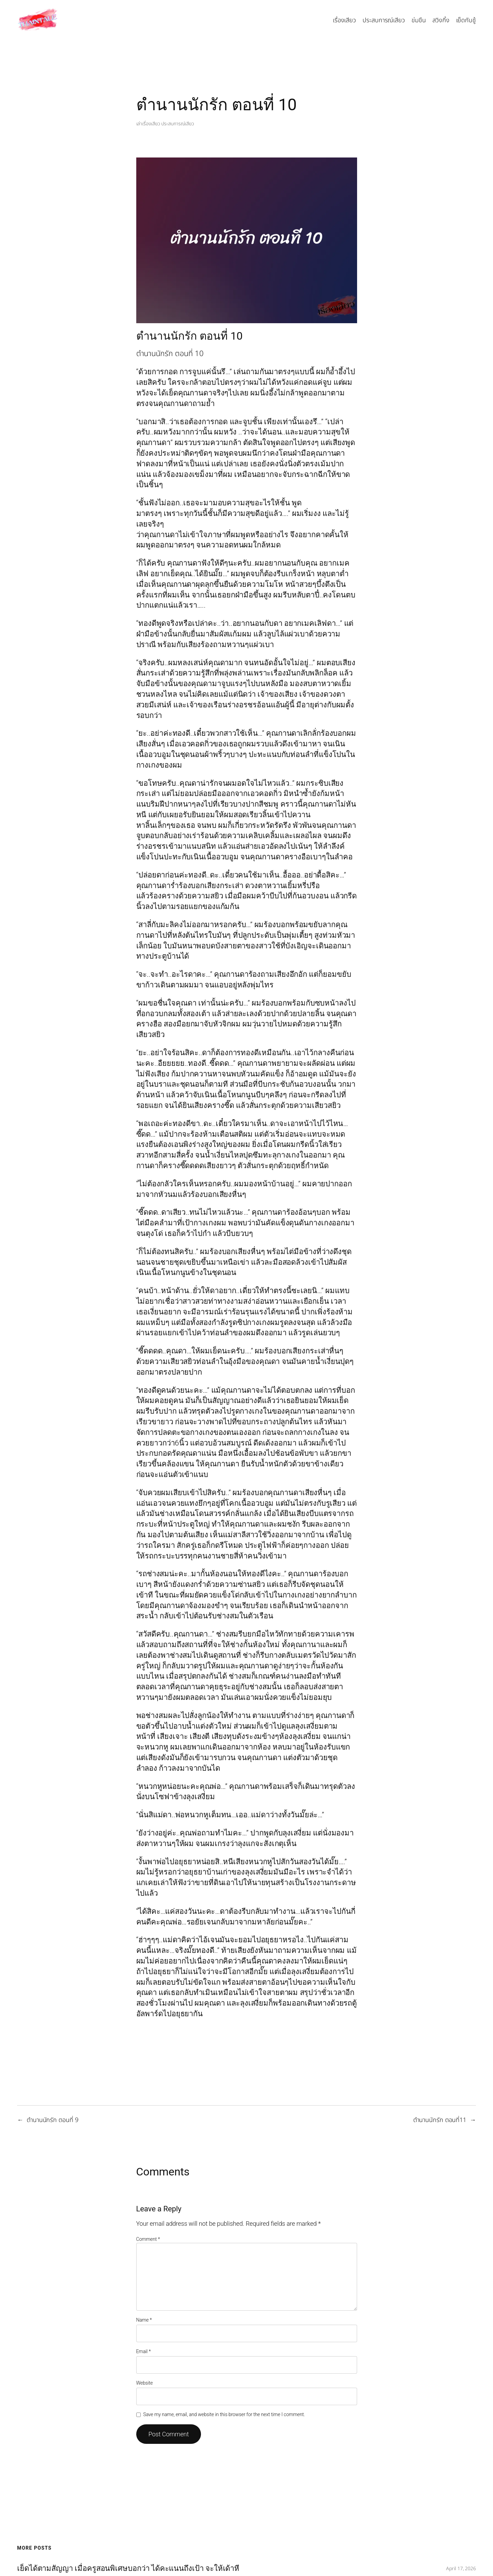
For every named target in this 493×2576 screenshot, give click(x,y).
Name (144, 2320)
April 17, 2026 (461, 2568)
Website (144, 2383)
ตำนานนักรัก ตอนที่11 (440, 2120)
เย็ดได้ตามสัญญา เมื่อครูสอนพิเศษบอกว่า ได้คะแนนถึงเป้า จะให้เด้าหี (128, 2568)
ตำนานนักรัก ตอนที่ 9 (52, 2120)
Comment (148, 2239)
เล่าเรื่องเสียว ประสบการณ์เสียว (165, 123)
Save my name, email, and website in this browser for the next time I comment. (224, 2414)
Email (143, 2351)
